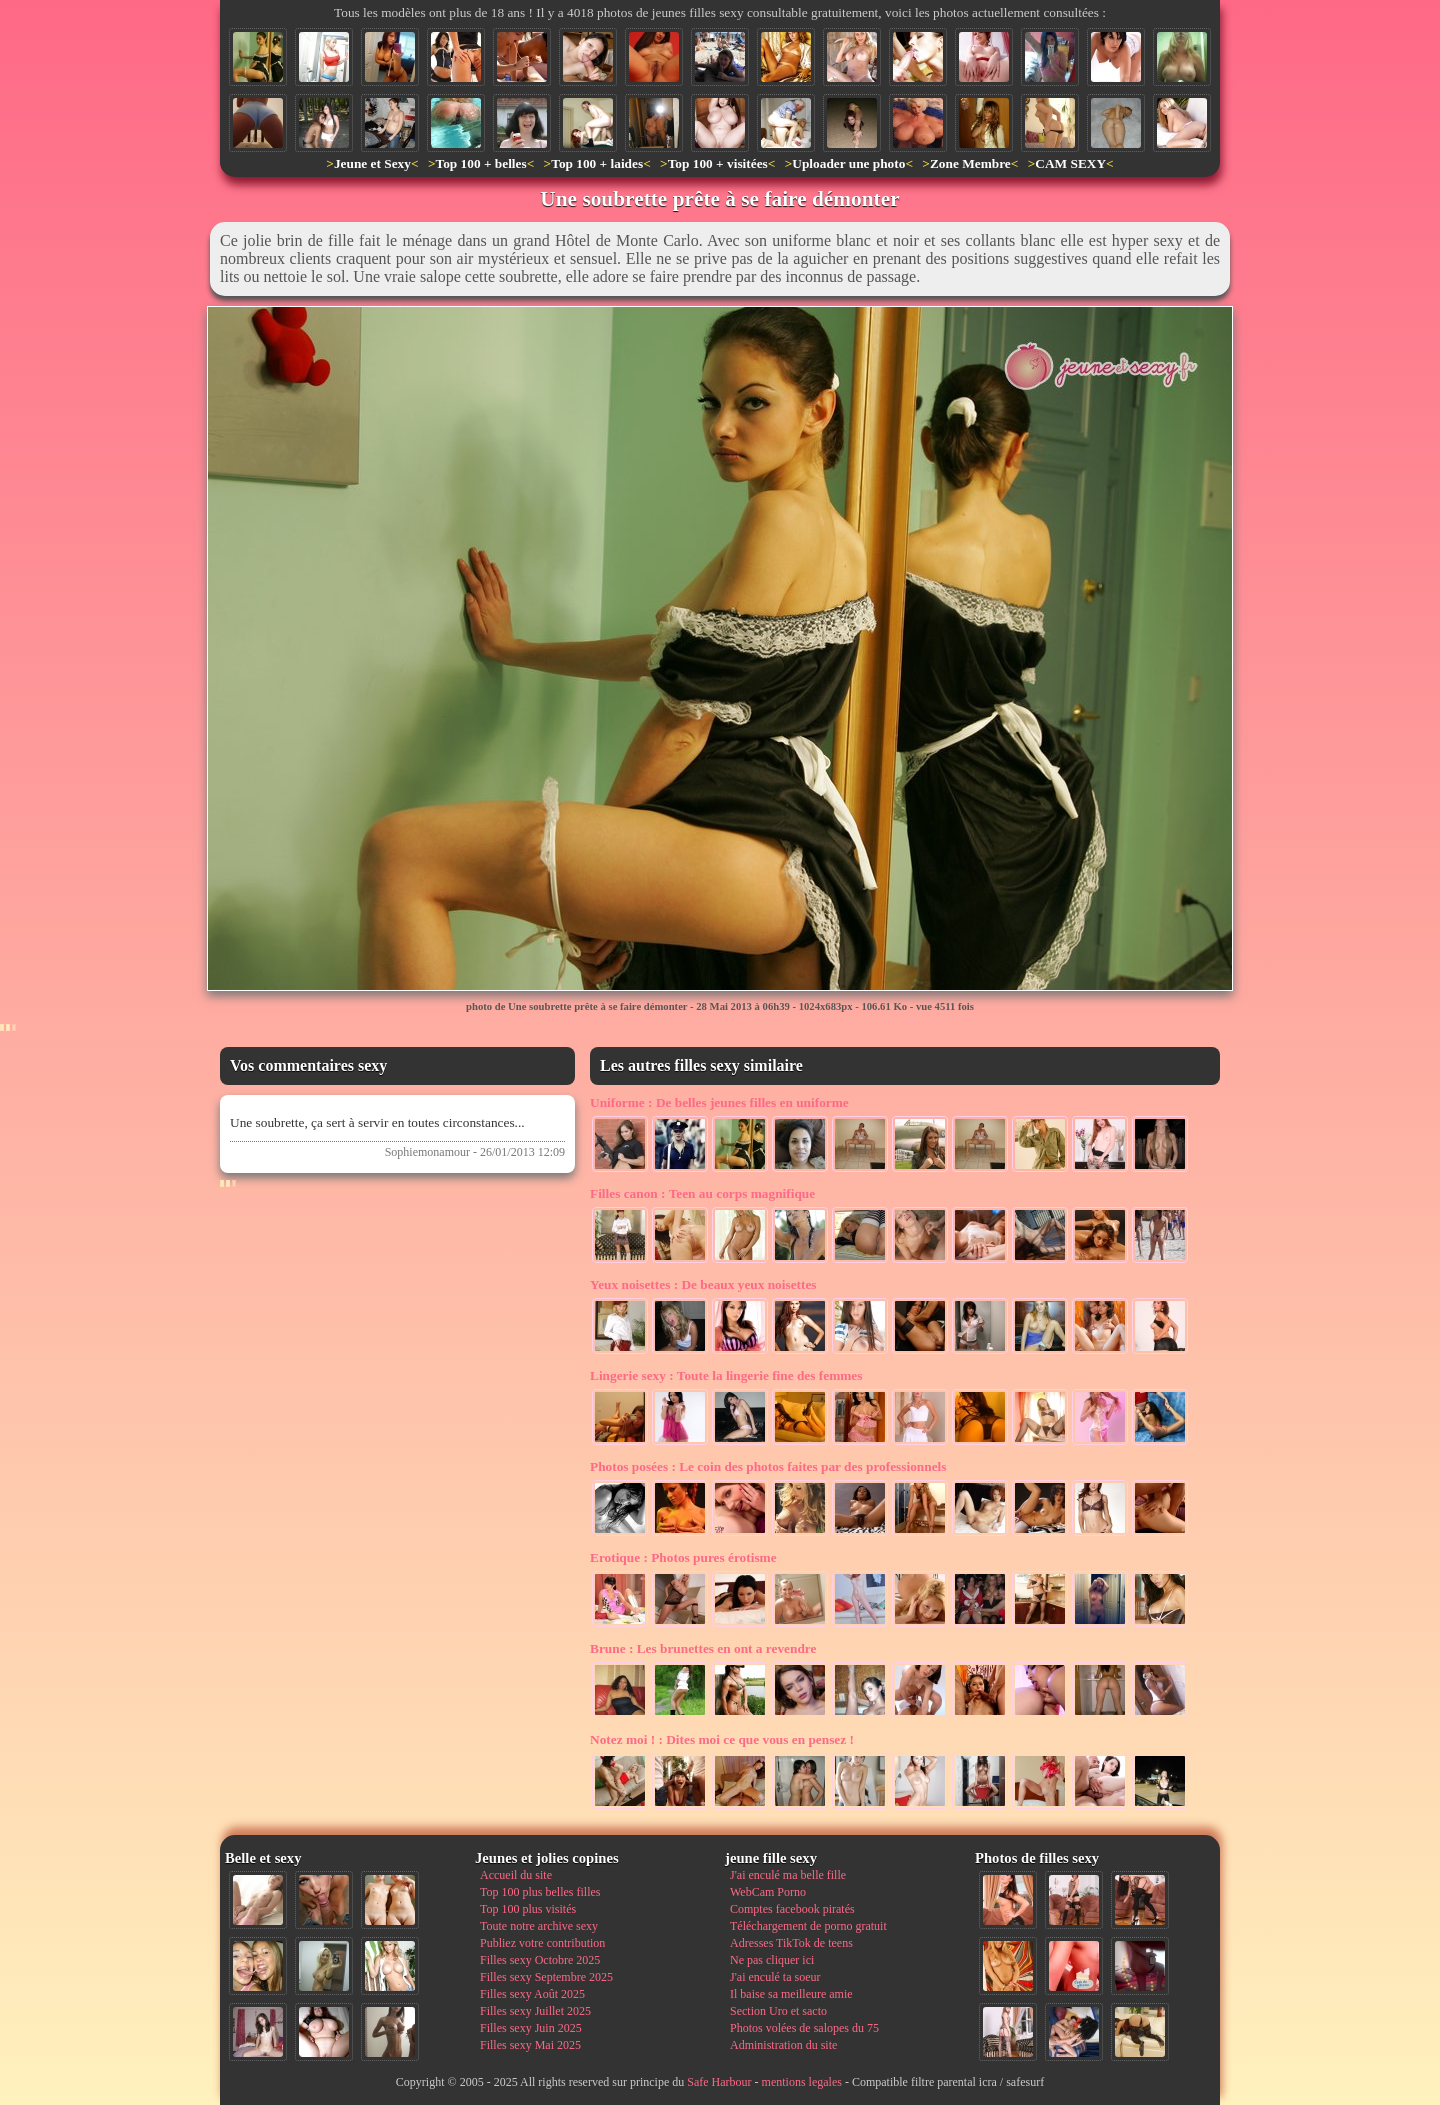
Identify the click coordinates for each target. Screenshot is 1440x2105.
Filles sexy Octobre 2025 (540, 1960)
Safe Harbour (719, 2082)
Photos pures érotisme (683, 1557)
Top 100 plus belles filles (540, 1892)
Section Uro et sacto (778, 2011)
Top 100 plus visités (528, 1909)
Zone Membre (970, 163)
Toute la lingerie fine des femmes (726, 1375)
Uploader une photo (848, 163)
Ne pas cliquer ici (772, 1960)
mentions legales (802, 2082)
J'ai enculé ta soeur (775, 1977)
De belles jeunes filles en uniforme (719, 1102)
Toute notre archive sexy (539, 1926)
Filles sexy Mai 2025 (530, 2045)
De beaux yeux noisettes (703, 1284)
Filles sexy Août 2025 (532, 1994)
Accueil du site (516, 1875)
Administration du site (783, 2045)
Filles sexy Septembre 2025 (546, 1977)
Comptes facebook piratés (792, 1909)
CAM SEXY (1070, 163)
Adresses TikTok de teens (791, 1943)
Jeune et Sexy (372, 163)
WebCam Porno (768, 1892)
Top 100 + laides (597, 163)
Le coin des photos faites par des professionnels (768, 1466)
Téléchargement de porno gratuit (808, 1926)
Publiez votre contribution (542, 1943)
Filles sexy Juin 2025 (531, 2028)
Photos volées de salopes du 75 (804, 2028)
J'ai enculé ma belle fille (788, 1875)
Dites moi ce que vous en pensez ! (722, 1739)
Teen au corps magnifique (702, 1193)
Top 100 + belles (480, 163)
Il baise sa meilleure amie (791, 1994)
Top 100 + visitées (718, 163)
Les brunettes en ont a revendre (703, 1648)
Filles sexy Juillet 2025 (535, 2011)
